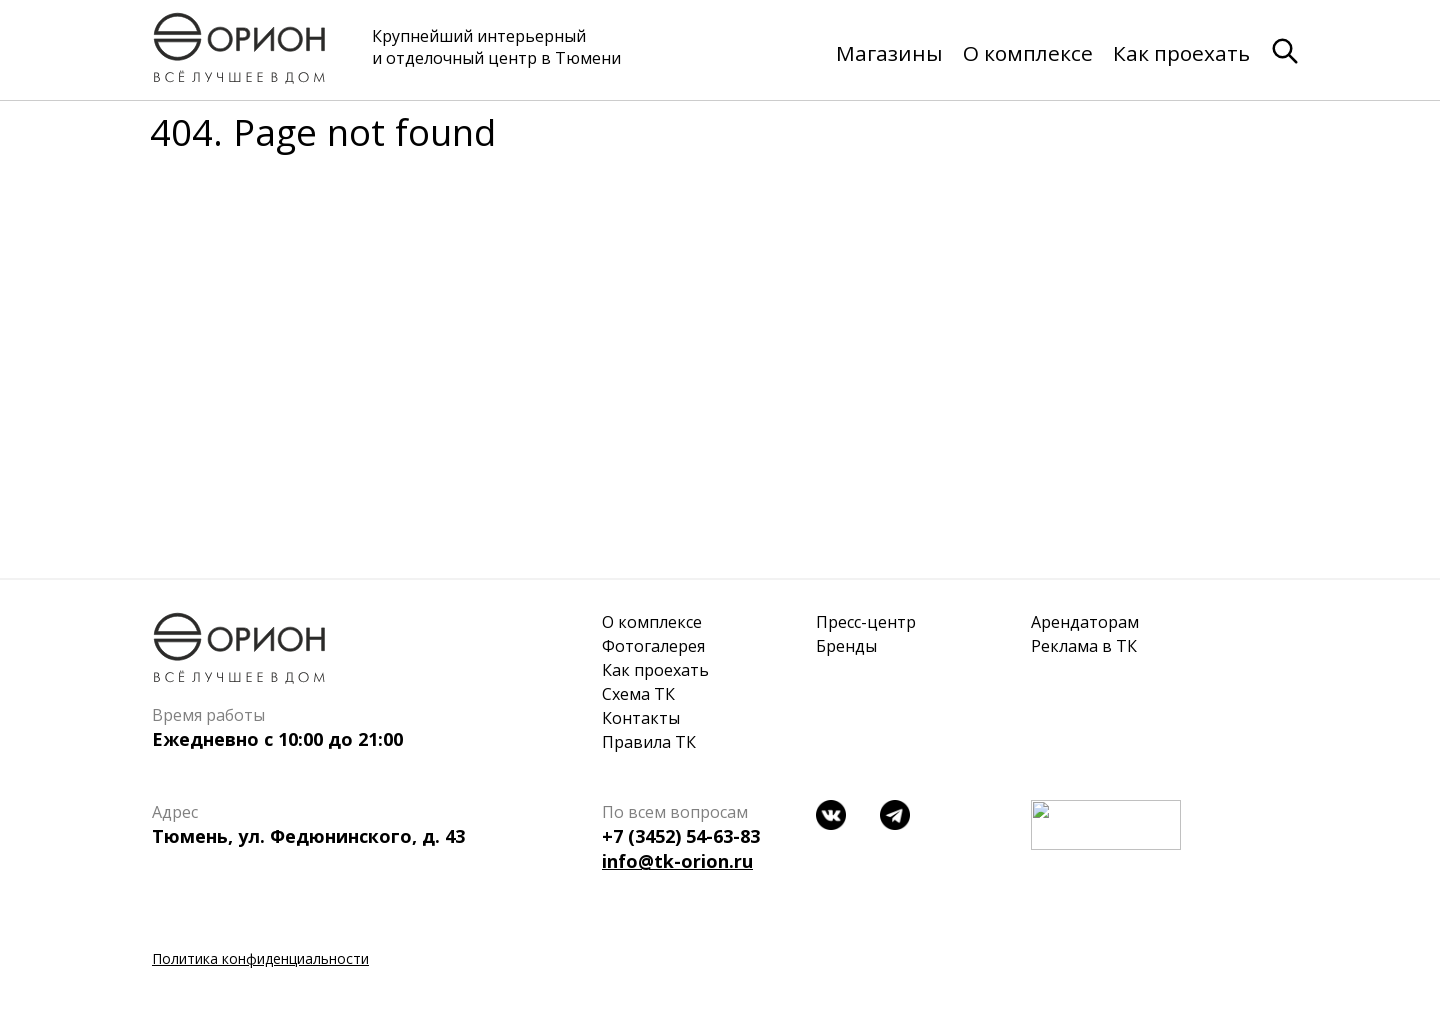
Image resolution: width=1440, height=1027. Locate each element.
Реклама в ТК (1084, 646)
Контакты (641, 718)
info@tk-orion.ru (677, 861)
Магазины (889, 53)
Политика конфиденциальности (260, 958)
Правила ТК (649, 742)
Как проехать (1181, 53)
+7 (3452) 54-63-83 (681, 836)
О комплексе (1028, 53)
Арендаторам (1085, 622)
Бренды (846, 646)
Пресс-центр (866, 622)
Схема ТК (638, 694)
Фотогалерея (653, 646)
